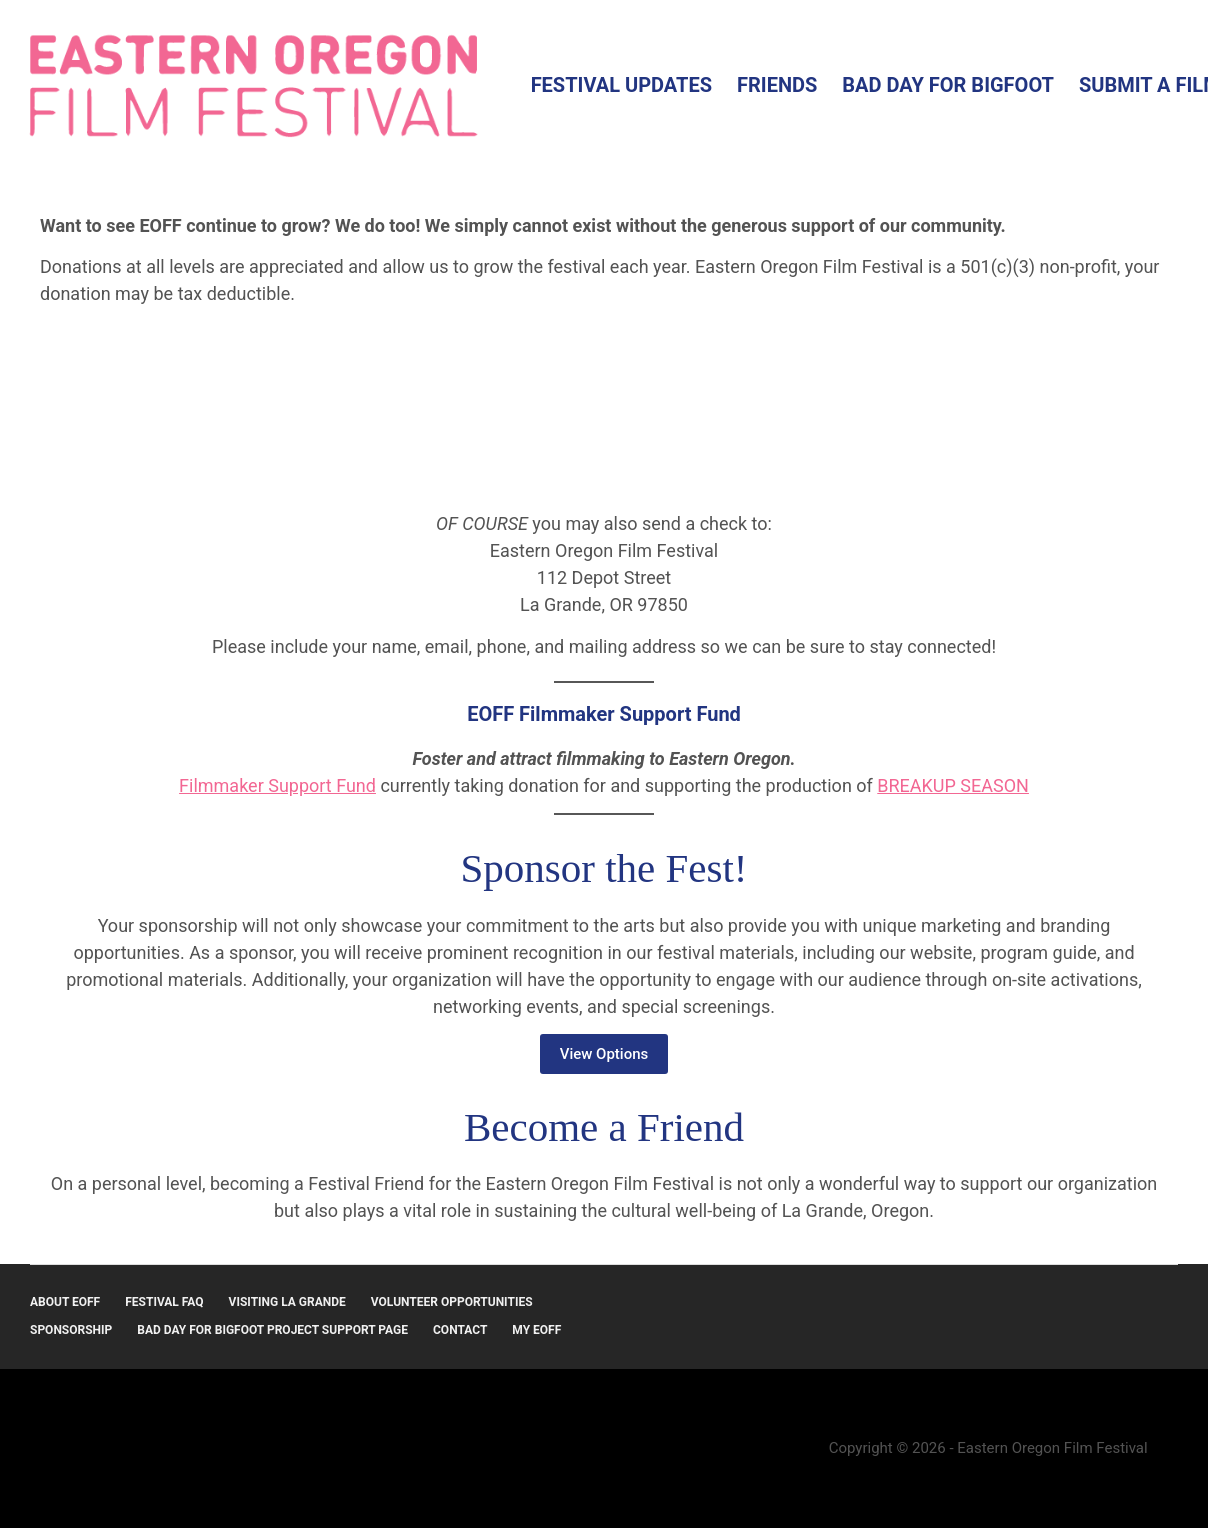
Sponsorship (71, 1330)
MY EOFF (536, 1330)
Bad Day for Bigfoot (948, 85)
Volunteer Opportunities (452, 1302)
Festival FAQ (164, 1302)
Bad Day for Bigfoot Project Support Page (272, 1330)
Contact (460, 1330)
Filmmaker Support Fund (277, 785)
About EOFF (65, 1302)
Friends (777, 85)
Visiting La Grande (287, 1302)
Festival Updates (621, 85)
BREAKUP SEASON (953, 785)
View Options (604, 1054)
